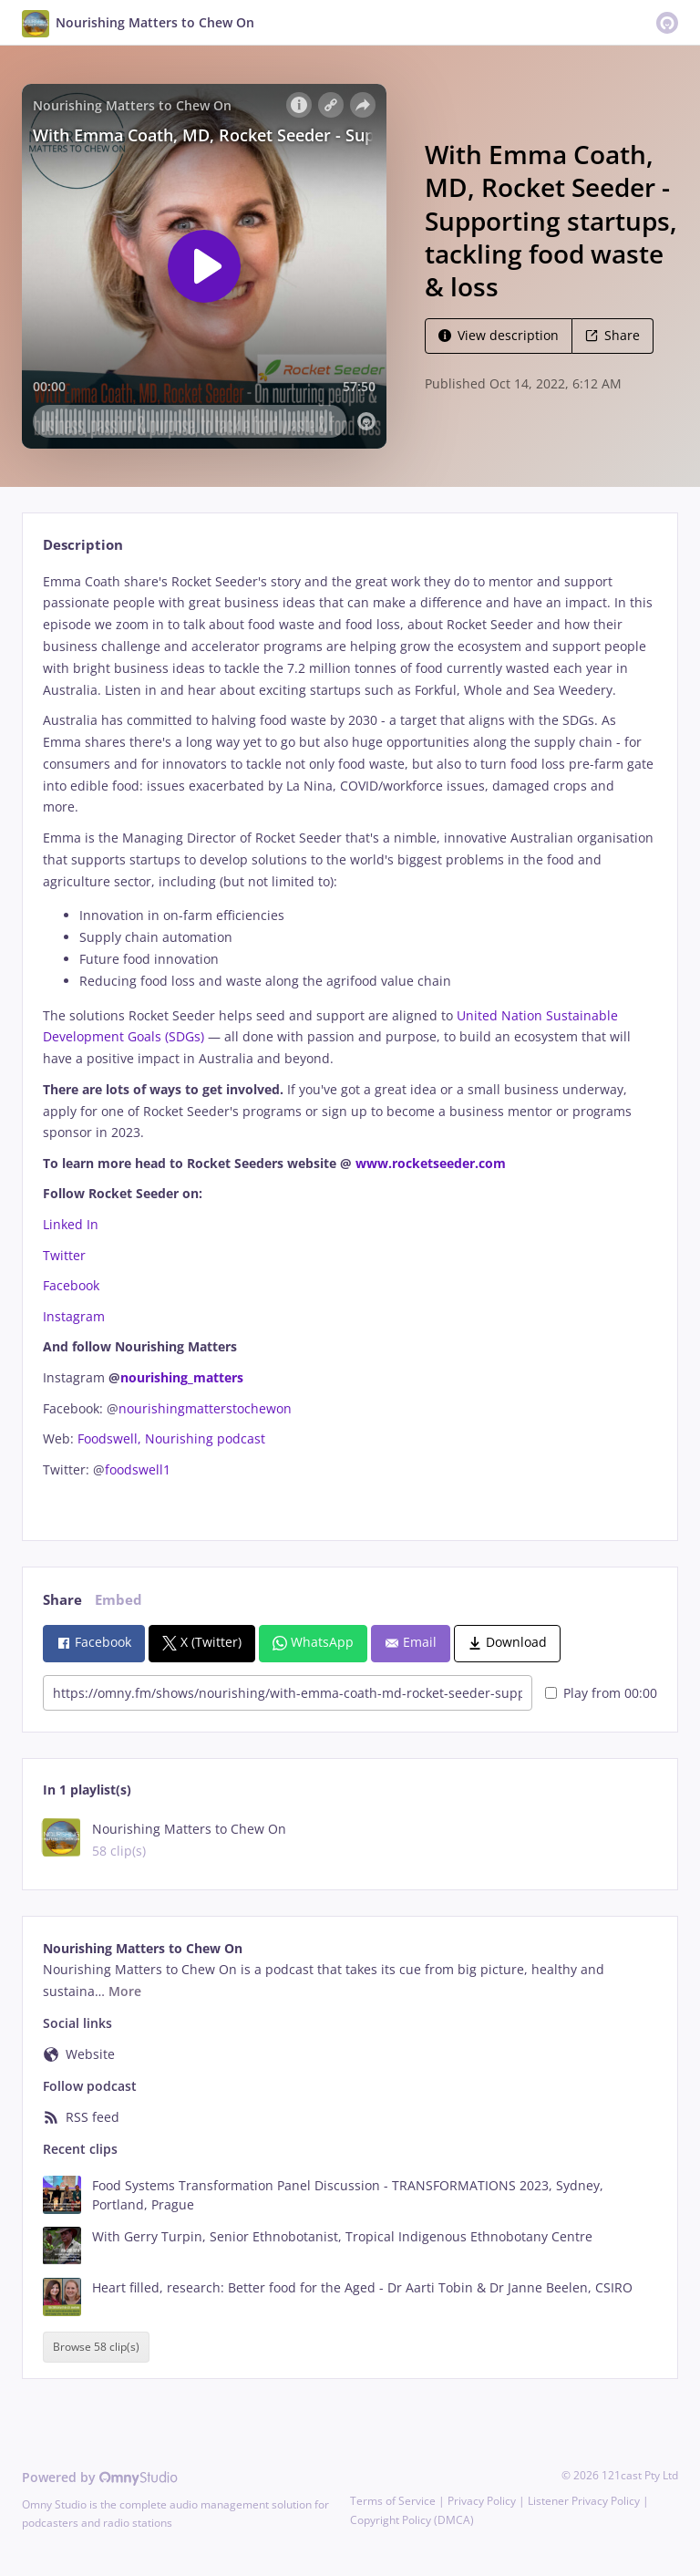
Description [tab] (83, 544)
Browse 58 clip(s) (96, 2347)
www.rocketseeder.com (429, 1163)
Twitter (64, 1255)
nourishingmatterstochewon (205, 1408)
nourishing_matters (181, 1377)
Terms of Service (393, 2501)
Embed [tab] (118, 1599)
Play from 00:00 (601, 1693)
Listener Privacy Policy (584, 2501)
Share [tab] (62, 1599)
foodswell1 (137, 1469)
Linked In (70, 1224)
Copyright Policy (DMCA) (412, 2520)
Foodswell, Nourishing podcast (171, 1438)
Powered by (100, 2477)
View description (498, 335)
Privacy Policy (482, 2501)
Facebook (73, 1285)
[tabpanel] (349, 1041)
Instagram (75, 1316)
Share (612, 335)
